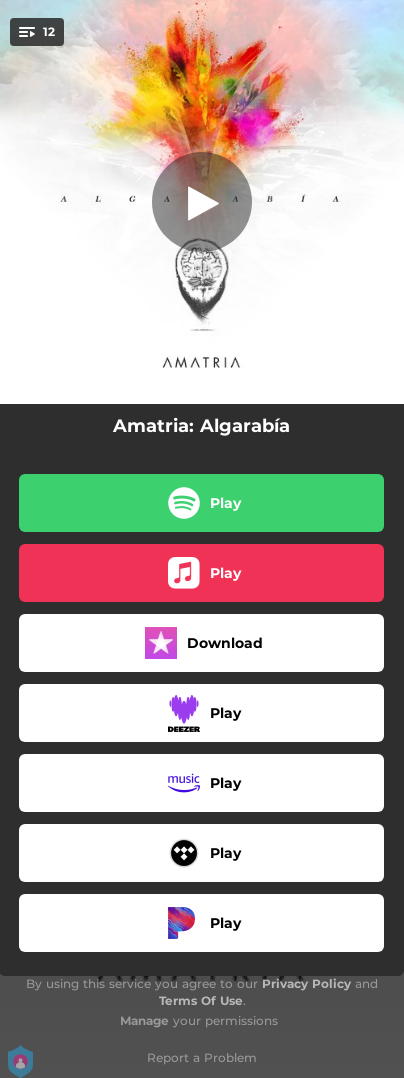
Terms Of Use (201, 1000)
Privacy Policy (306, 983)
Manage (144, 1020)
